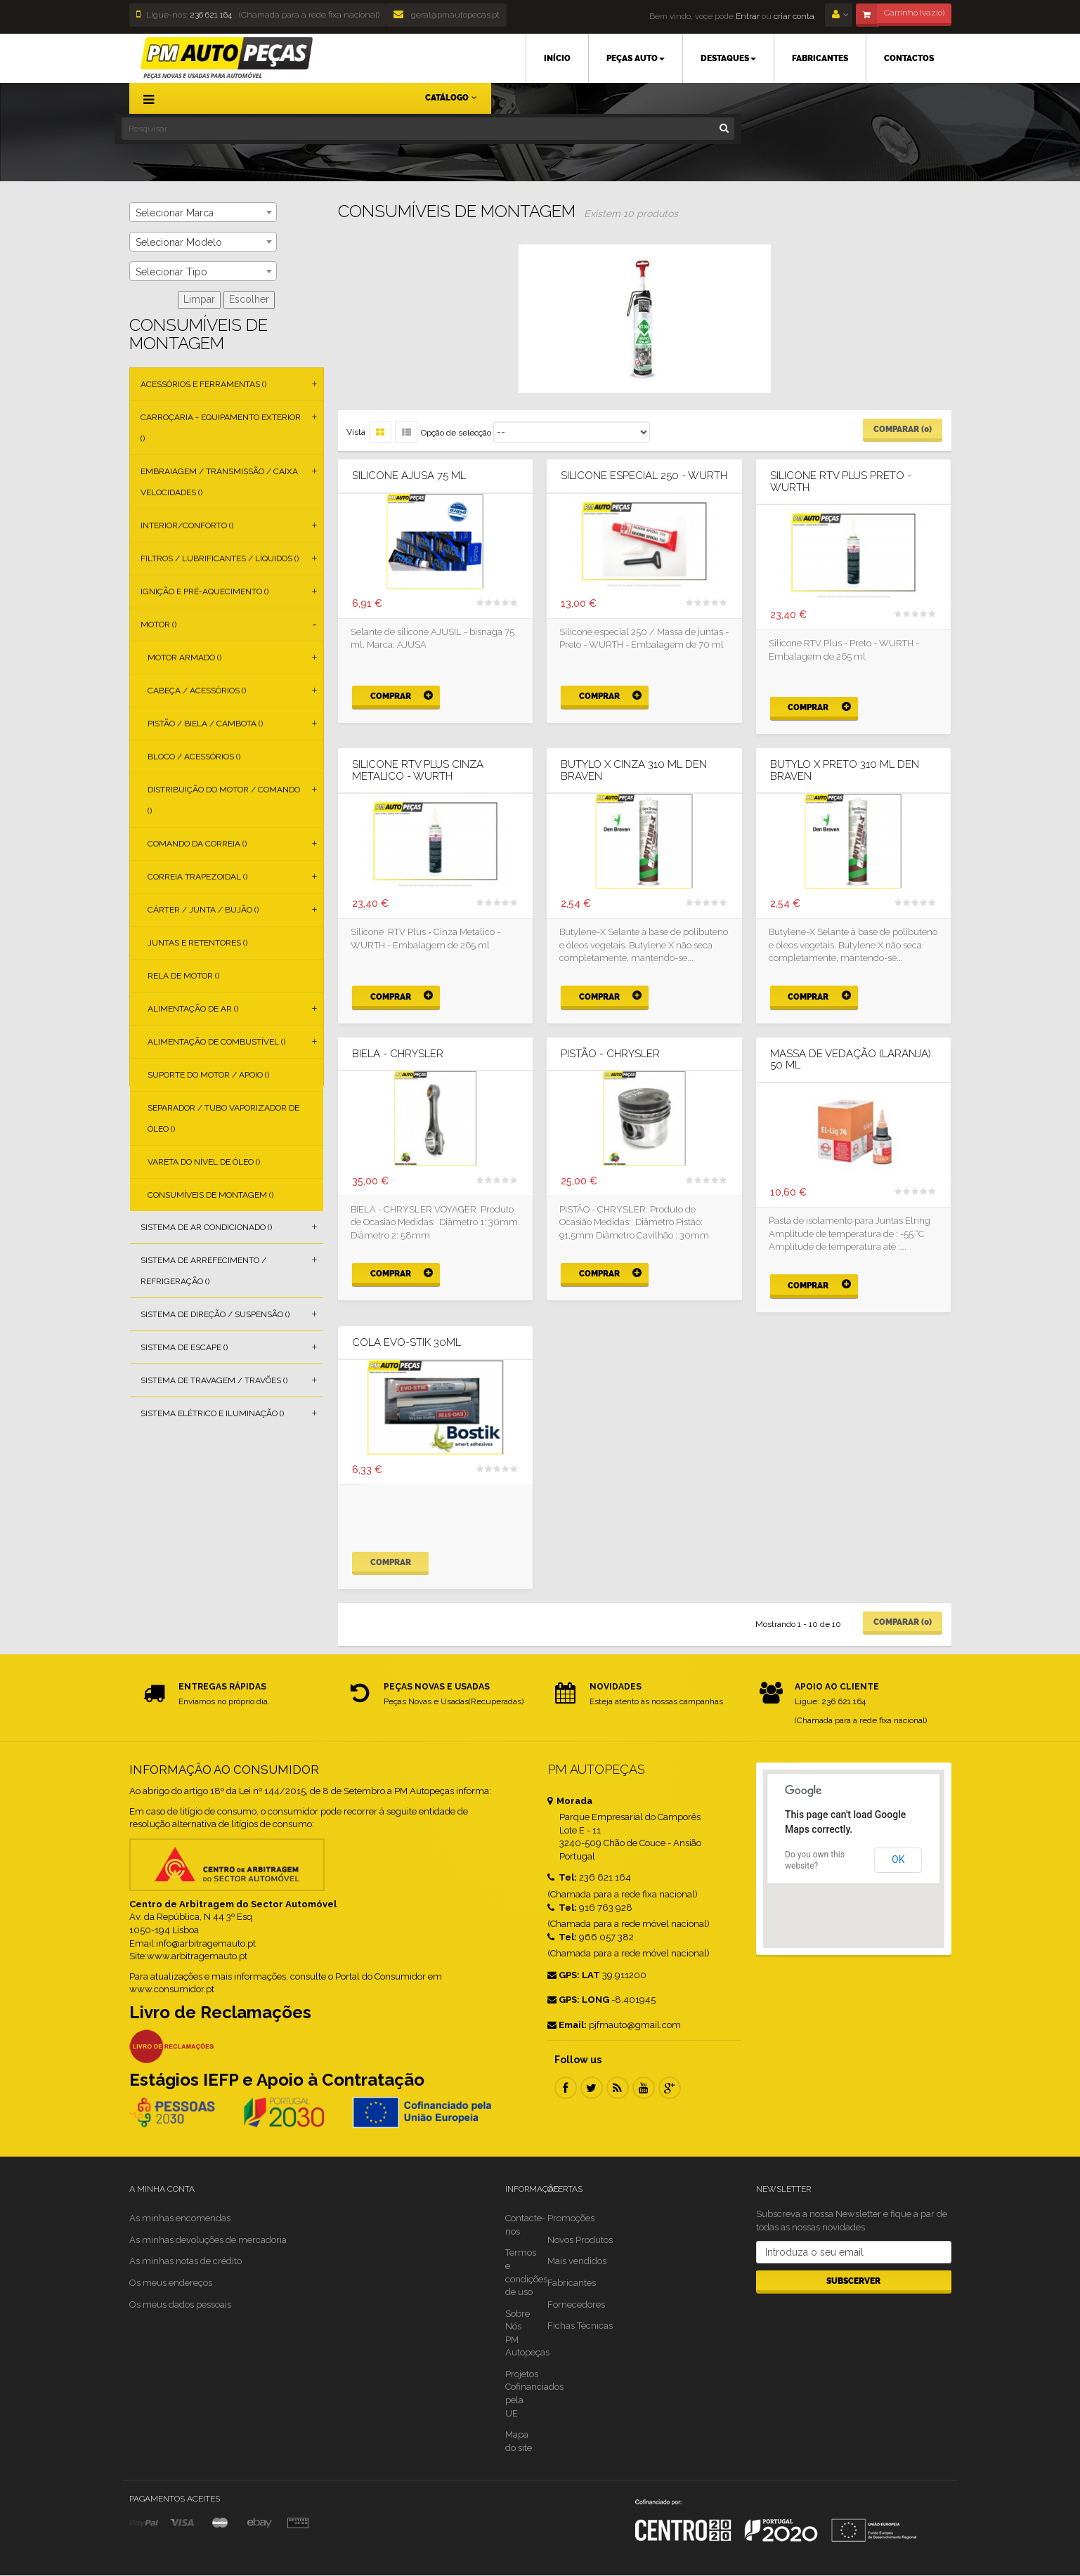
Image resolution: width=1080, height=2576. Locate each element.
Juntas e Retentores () (197, 943)
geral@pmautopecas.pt (446, 15)
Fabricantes (571, 2282)
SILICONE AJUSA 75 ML (409, 476)
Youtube (643, 2088)
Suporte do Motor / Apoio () (208, 1075)
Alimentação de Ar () (193, 1009)
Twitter (591, 2088)
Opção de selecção (456, 433)
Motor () (158, 624)
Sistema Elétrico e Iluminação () (212, 1413)
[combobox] (203, 212)
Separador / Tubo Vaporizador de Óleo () (223, 1118)
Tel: (562, 1877)
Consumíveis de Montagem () (210, 1195)
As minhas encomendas (179, 2218)
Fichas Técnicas (580, 2325)
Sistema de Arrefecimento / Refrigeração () (203, 1270)
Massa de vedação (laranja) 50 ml (850, 1059)
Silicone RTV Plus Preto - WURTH (840, 481)
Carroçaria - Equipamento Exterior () (221, 427)
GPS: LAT (573, 1975)
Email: (567, 2025)
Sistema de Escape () (184, 1347)
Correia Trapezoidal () (197, 877)
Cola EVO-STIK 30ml (406, 1343)
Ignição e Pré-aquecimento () (204, 591)
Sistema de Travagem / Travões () (214, 1380)
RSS (617, 2088)
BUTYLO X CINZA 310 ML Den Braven (634, 770)
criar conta (794, 16)
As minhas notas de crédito (185, 2261)
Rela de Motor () (183, 976)
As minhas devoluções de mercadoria (208, 2240)
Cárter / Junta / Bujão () (203, 910)
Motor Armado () (184, 657)
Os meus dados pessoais (180, 2304)
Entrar (747, 16)
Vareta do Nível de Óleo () (204, 1162)
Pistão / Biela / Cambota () (205, 723)
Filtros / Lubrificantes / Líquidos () (220, 558)
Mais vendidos (576, 2261)
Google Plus (669, 2088)
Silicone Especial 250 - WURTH (644, 476)
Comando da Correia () (197, 844)
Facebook (565, 2088)
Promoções (570, 2218)
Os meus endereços (170, 2282)
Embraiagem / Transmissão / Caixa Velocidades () (219, 481)
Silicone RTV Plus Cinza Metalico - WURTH (417, 770)
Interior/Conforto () (187, 525)
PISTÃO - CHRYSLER (610, 1054)
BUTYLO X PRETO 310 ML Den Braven (844, 770)
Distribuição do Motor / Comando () (224, 800)
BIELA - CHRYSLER (397, 1054)
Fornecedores (576, 2304)
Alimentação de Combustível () (216, 1042)
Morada (569, 1801)
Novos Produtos (580, 2240)
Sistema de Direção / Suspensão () (215, 1314)
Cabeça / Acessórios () (197, 690)
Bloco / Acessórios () (194, 756)
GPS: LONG (578, 1999)
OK (898, 1859)
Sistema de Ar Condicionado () (206, 1227)
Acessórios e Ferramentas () (203, 384)
